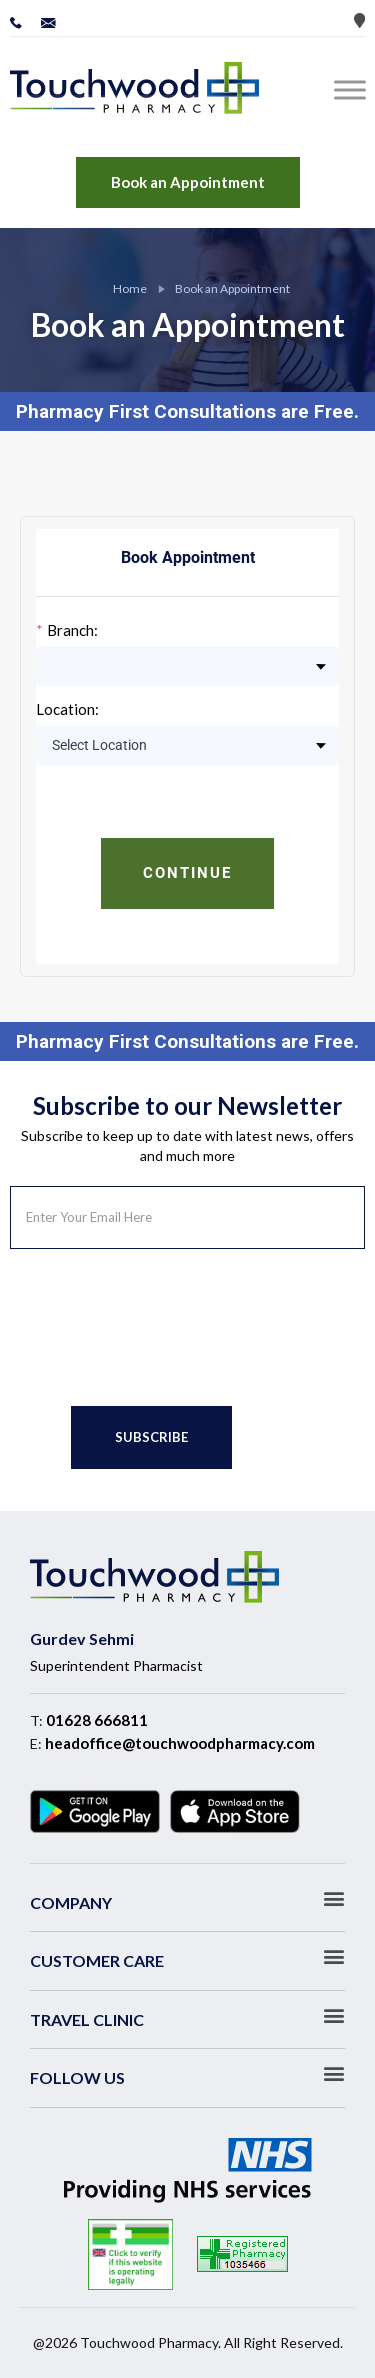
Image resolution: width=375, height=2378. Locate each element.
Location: (67, 709)
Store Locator (359, 20)
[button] (187, 1899)
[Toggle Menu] (354, 89)
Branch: (72, 630)
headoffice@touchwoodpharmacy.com (180, 1743)
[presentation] (162, 1328)
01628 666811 (97, 1720)
